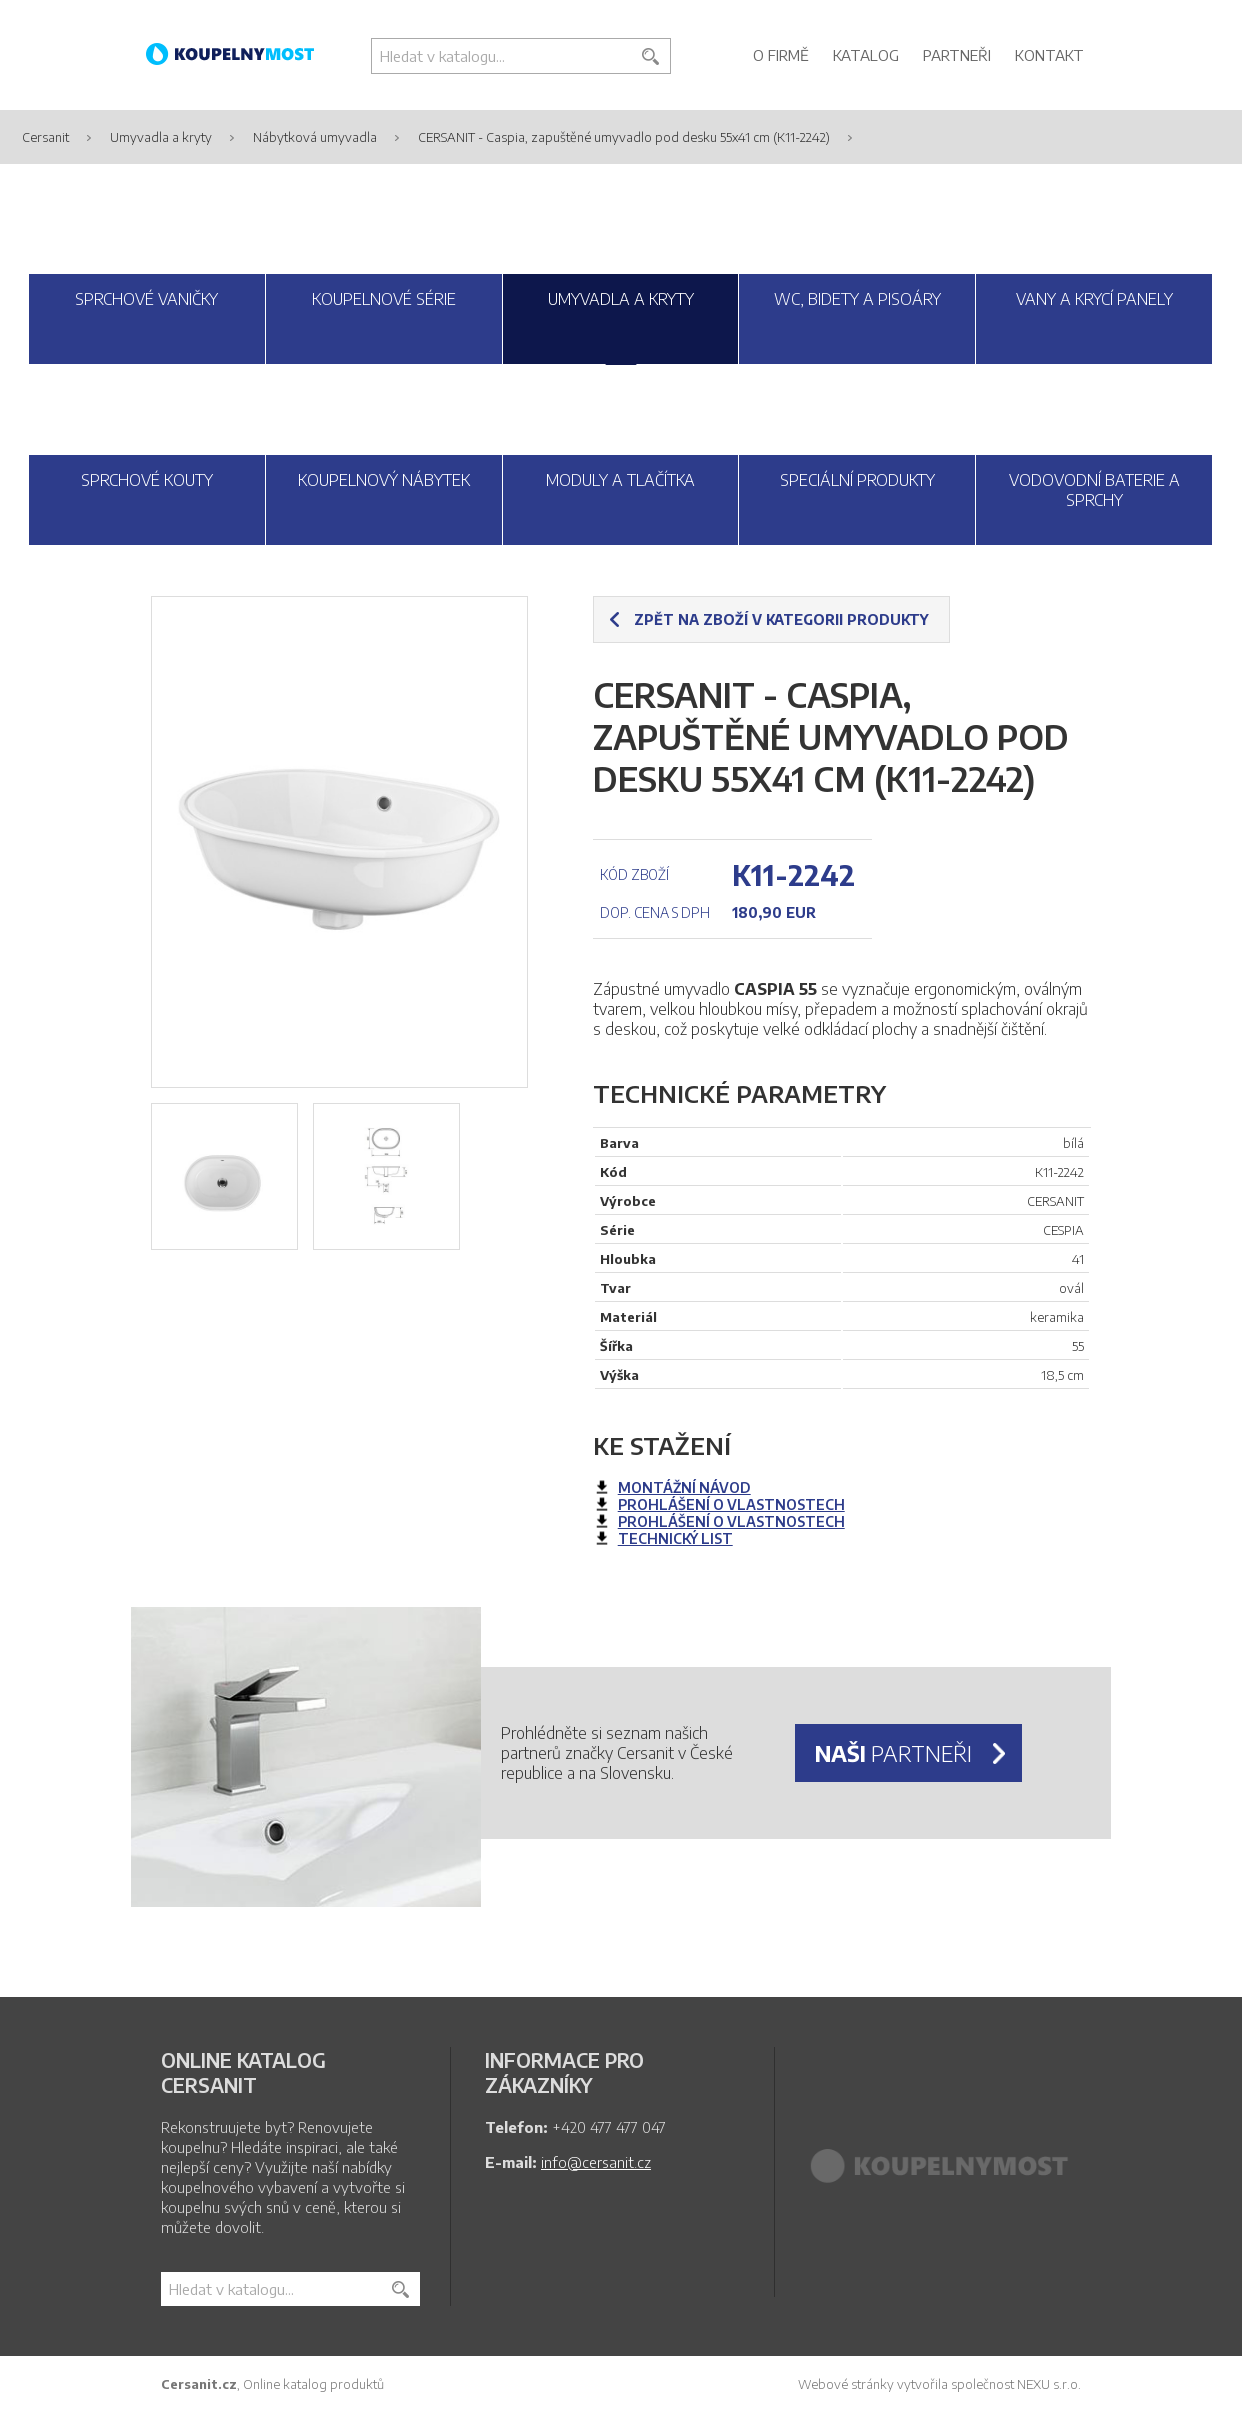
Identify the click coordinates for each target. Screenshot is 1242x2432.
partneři (893, 1753)
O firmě (781, 55)
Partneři (957, 55)
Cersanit (45, 137)
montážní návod (684, 1487)
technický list (675, 1538)
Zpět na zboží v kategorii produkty (781, 619)
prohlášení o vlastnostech (731, 1504)
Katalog (866, 55)
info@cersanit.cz (596, 2162)
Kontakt (1049, 55)
